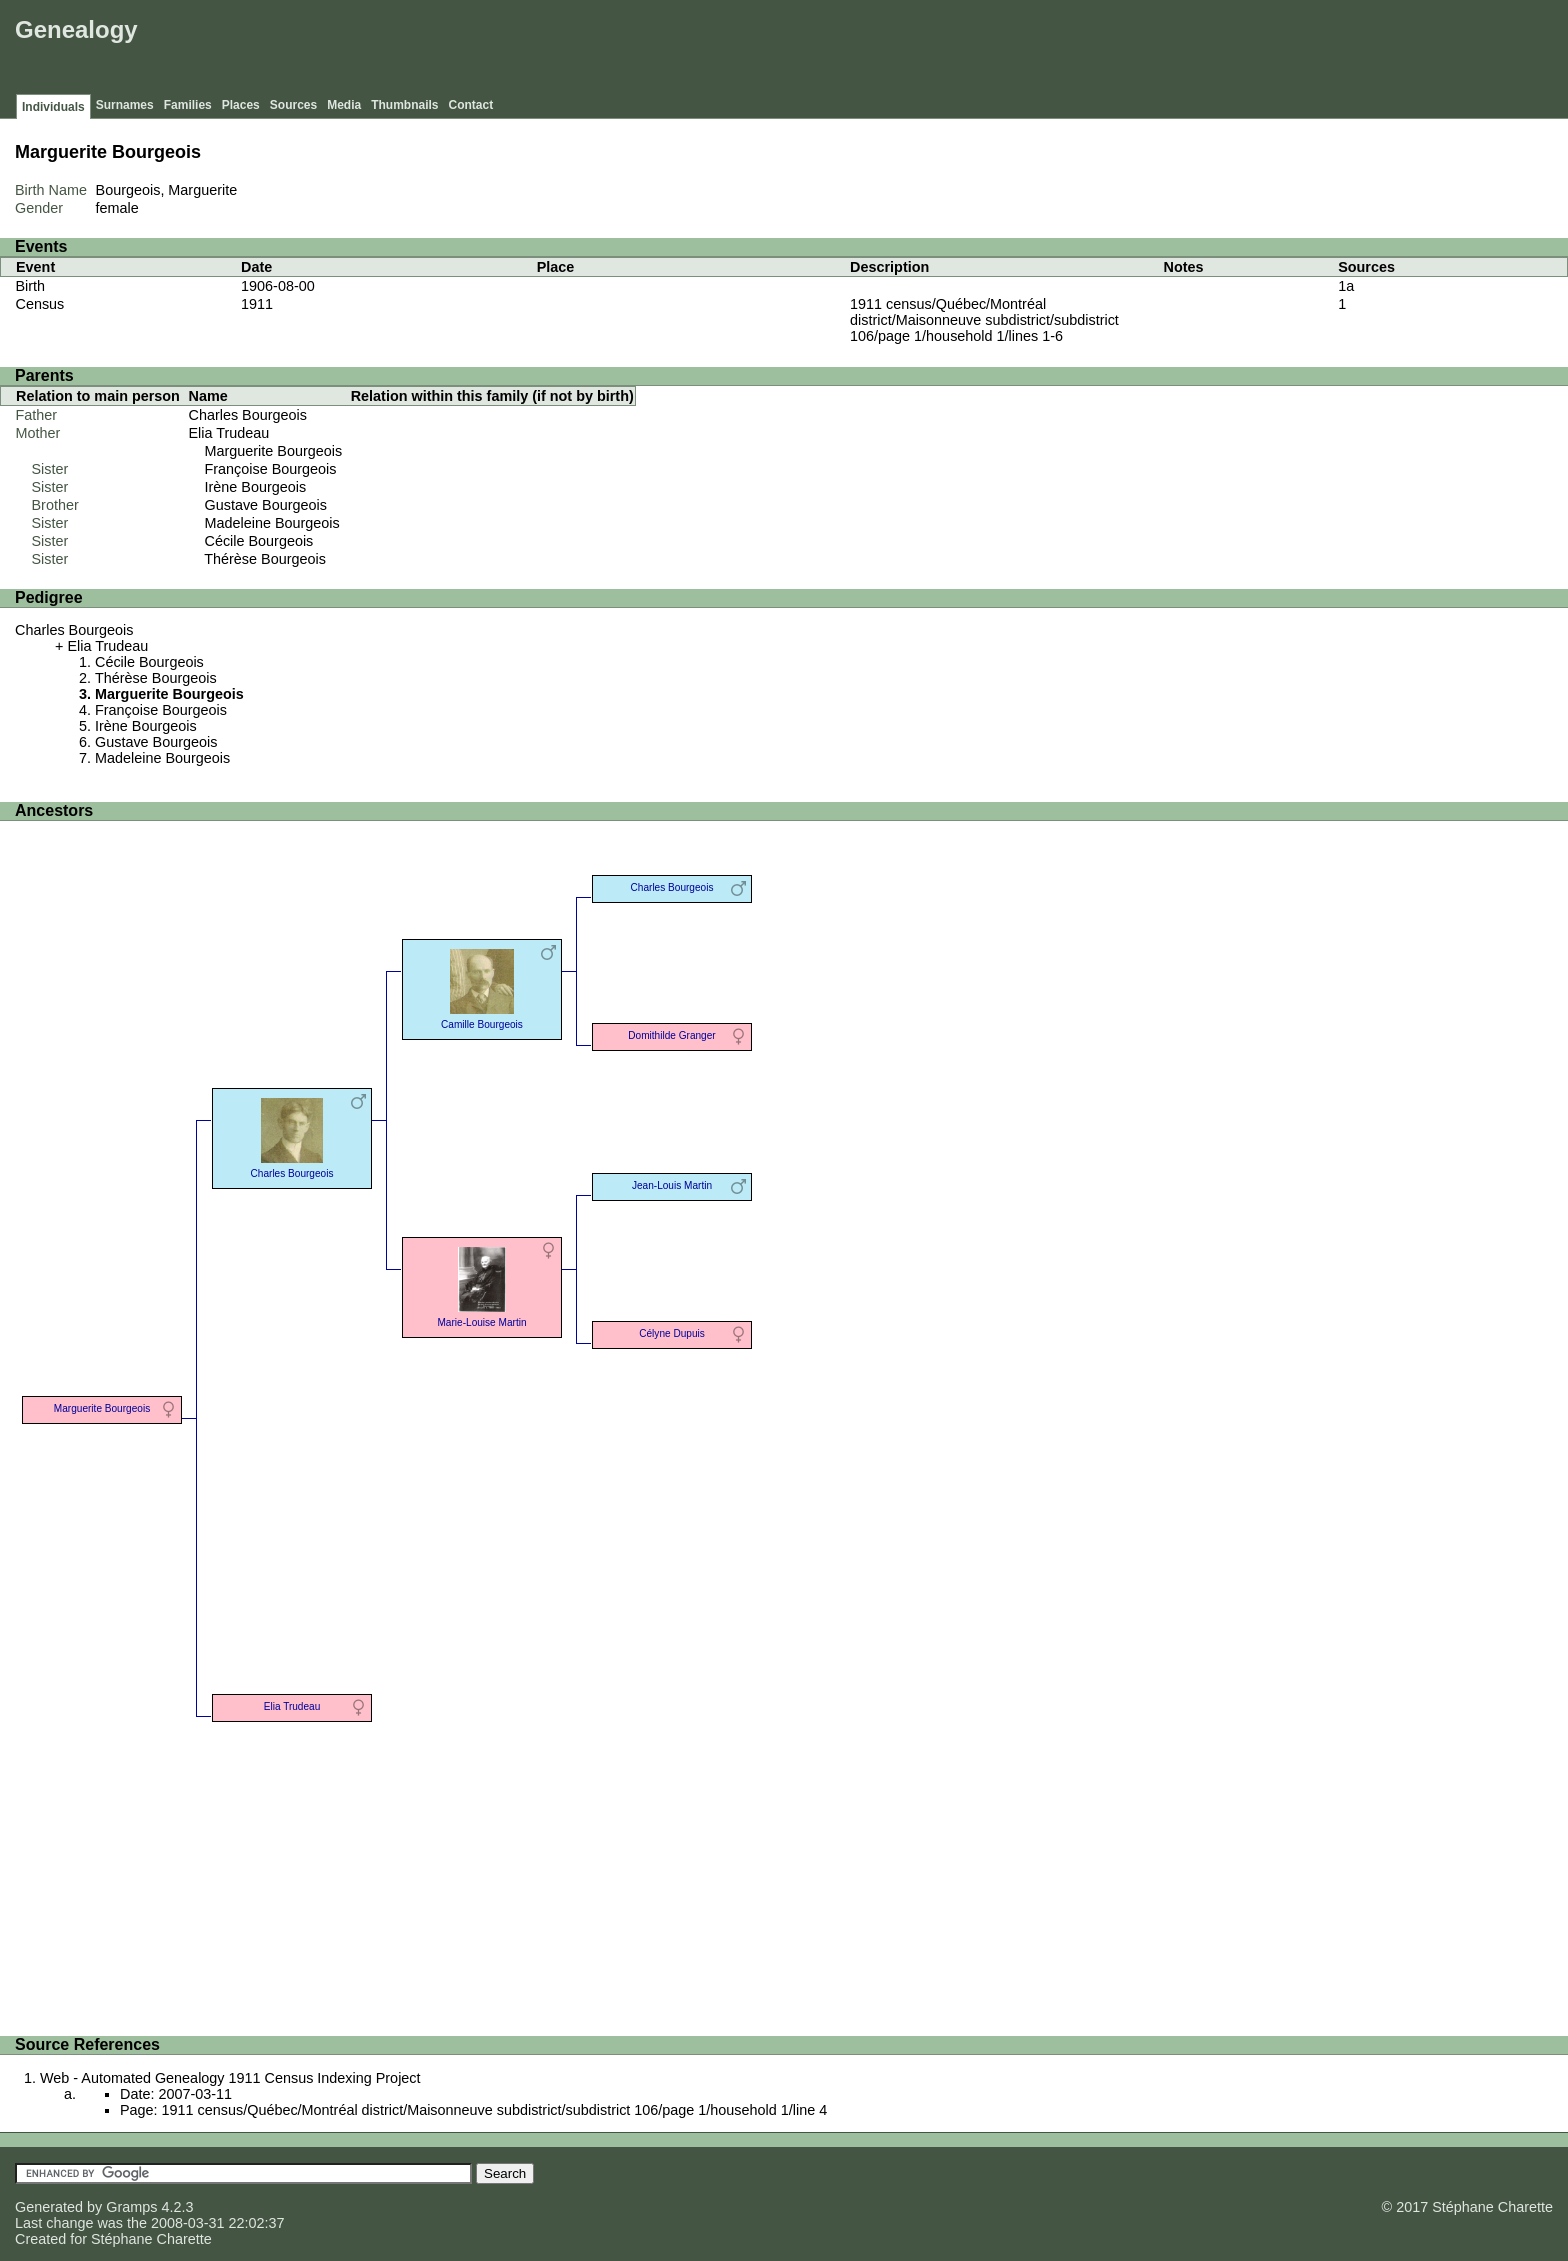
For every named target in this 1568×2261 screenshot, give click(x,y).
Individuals (53, 107)
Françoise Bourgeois (271, 469)
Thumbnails (404, 105)
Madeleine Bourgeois (272, 523)
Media (344, 105)
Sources (293, 105)
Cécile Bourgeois (259, 541)
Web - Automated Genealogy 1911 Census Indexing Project (230, 2078)
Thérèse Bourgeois (265, 559)
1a (1346, 286)
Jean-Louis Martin (672, 1185)
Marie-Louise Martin (481, 1285)
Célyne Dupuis (672, 1333)
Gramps (131, 2207)
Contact (471, 105)
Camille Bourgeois (482, 987)
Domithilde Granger (671, 1035)
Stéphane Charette (151, 2239)
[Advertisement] (1199, 50)
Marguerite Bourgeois (274, 451)
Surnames (125, 105)
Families (188, 105)
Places (241, 105)
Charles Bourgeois (248, 415)
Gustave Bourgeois (266, 505)
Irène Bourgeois (256, 487)
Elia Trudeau (229, 433)
